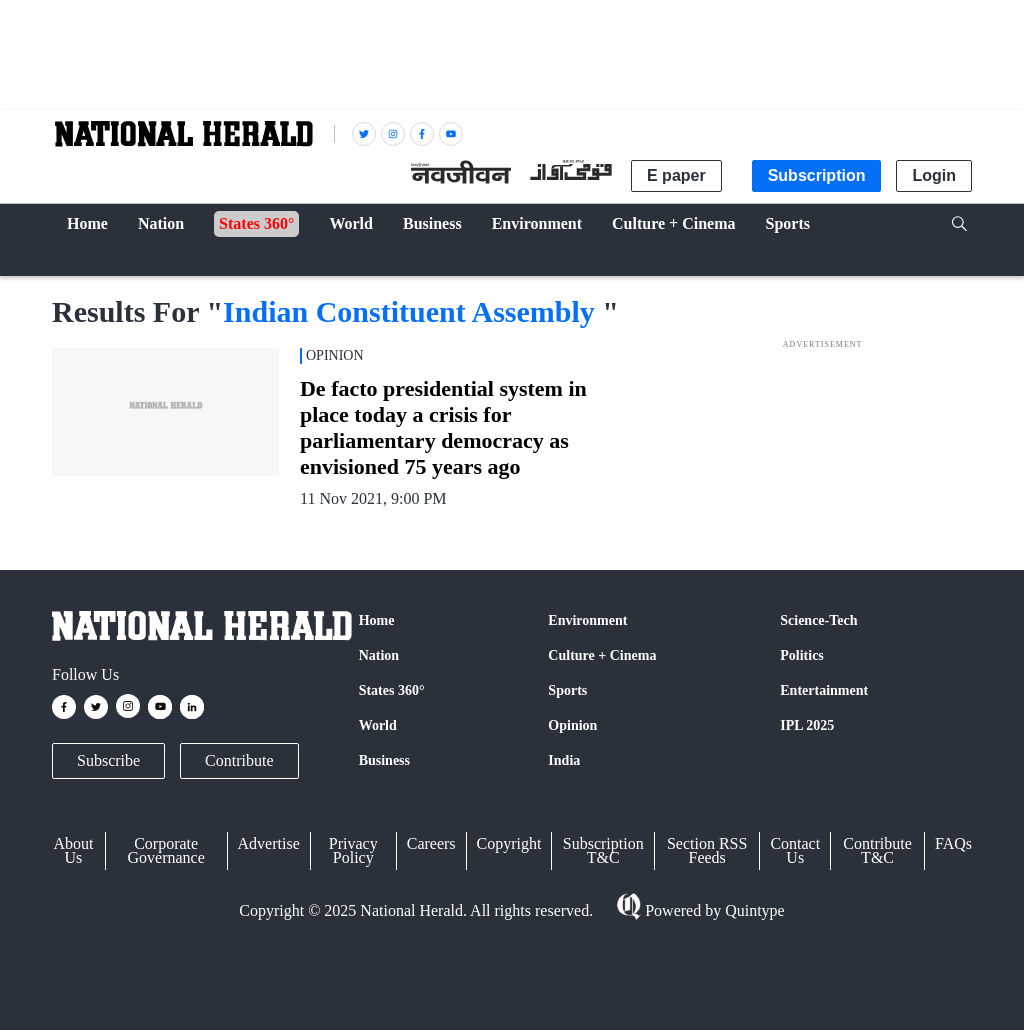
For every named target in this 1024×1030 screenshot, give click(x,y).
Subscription (817, 175)
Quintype (753, 910)
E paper (676, 175)
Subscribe (108, 760)
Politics (802, 655)
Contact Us (795, 850)
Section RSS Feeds (707, 850)
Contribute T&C (877, 850)
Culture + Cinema (602, 655)
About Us (73, 850)
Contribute (239, 760)
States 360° (392, 690)
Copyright (509, 843)
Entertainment (824, 690)
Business (384, 760)
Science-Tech (818, 620)
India (564, 760)
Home (377, 620)
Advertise (269, 843)
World (378, 725)
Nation (379, 655)
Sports (567, 690)
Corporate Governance (166, 850)
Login (934, 175)
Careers (431, 843)
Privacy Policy (353, 850)
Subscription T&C (603, 850)
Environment (587, 620)
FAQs (953, 843)
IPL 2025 (807, 725)
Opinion (572, 725)
